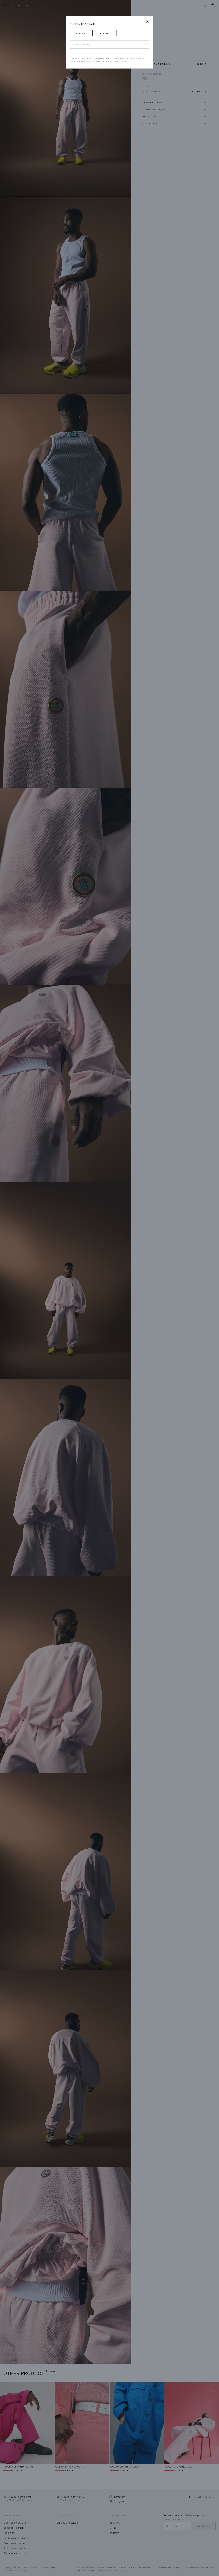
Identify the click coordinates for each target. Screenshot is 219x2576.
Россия (80, 33)
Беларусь (104, 33)
